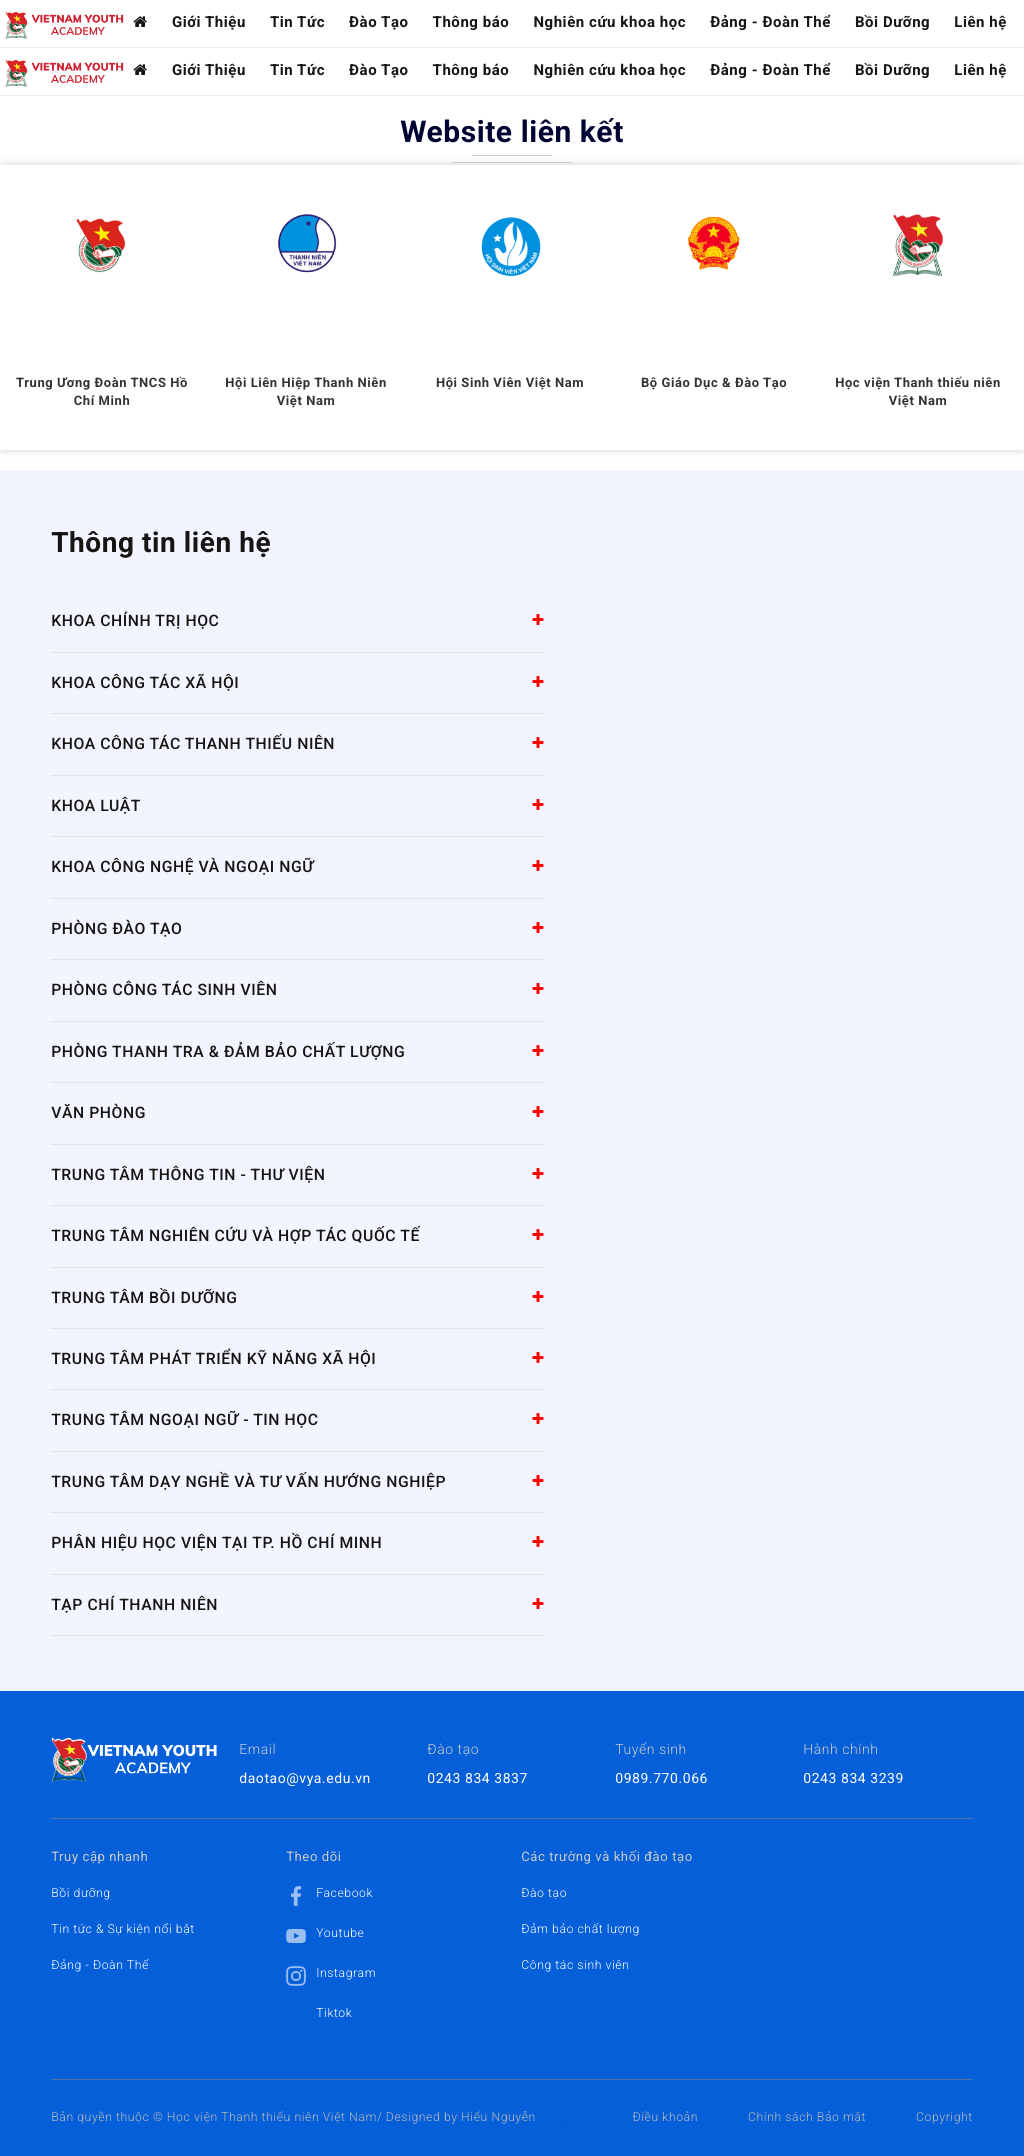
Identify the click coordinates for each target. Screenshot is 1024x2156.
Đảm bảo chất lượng (580, 1929)
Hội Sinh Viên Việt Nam (510, 383)
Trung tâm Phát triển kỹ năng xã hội (213, 1358)
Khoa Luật (96, 805)
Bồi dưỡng (81, 1893)
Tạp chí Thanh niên (134, 1604)
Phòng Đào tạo (116, 928)
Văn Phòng (98, 1112)
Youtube (325, 1936)
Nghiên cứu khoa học (609, 22)
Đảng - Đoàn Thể (770, 22)
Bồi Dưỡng (892, 22)
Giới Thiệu (209, 22)
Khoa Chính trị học (135, 620)
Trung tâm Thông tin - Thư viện (188, 1174)
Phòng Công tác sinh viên (164, 989)
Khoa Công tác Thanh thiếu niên (193, 743)
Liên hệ (980, 22)
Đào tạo (544, 1893)
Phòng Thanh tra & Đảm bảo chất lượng (228, 1051)
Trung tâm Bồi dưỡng (144, 1297)
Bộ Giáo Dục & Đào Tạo (714, 383)
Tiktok (319, 2016)
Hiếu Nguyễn (498, 2117)
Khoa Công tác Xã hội (145, 682)
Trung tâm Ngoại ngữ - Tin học (184, 1419)
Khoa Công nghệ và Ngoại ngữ (182, 866)
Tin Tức (297, 22)
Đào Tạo (379, 22)
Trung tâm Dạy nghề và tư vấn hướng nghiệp (248, 1481)
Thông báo (471, 22)
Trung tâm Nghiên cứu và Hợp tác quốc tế (235, 1235)
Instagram (331, 1976)
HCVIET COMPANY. (562, 2121)
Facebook (329, 1896)
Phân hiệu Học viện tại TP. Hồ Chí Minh (216, 1542)
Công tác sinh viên (575, 1965)
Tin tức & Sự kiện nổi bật (123, 1929)
